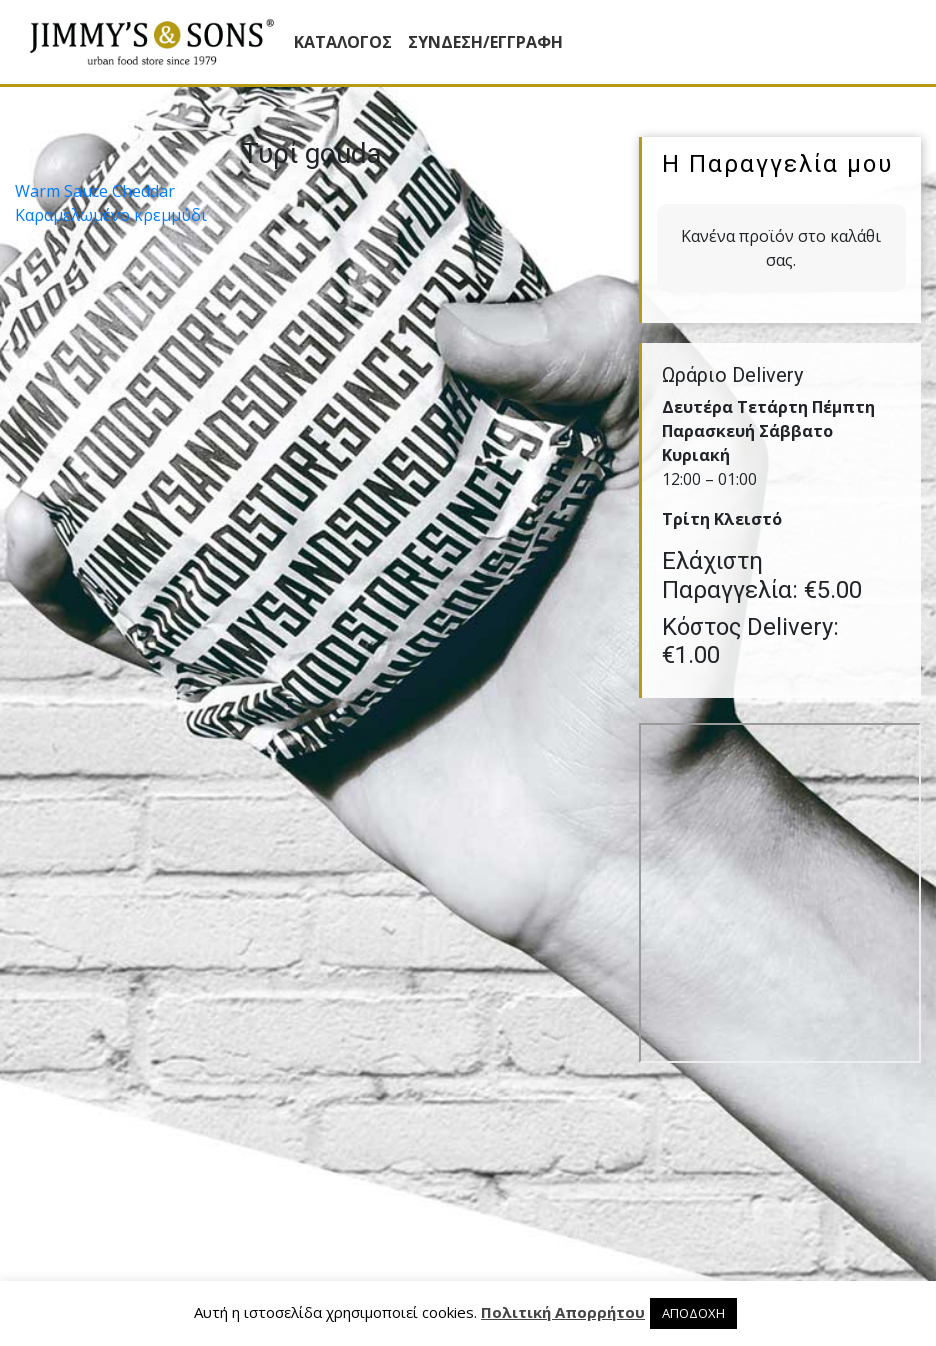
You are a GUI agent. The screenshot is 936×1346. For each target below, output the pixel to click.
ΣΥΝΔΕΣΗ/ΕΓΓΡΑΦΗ (485, 42)
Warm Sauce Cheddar (95, 191)
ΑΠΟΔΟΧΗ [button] (693, 1313)
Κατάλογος (343, 42)
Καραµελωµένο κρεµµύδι (111, 215)
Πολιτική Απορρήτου (563, 1312)
